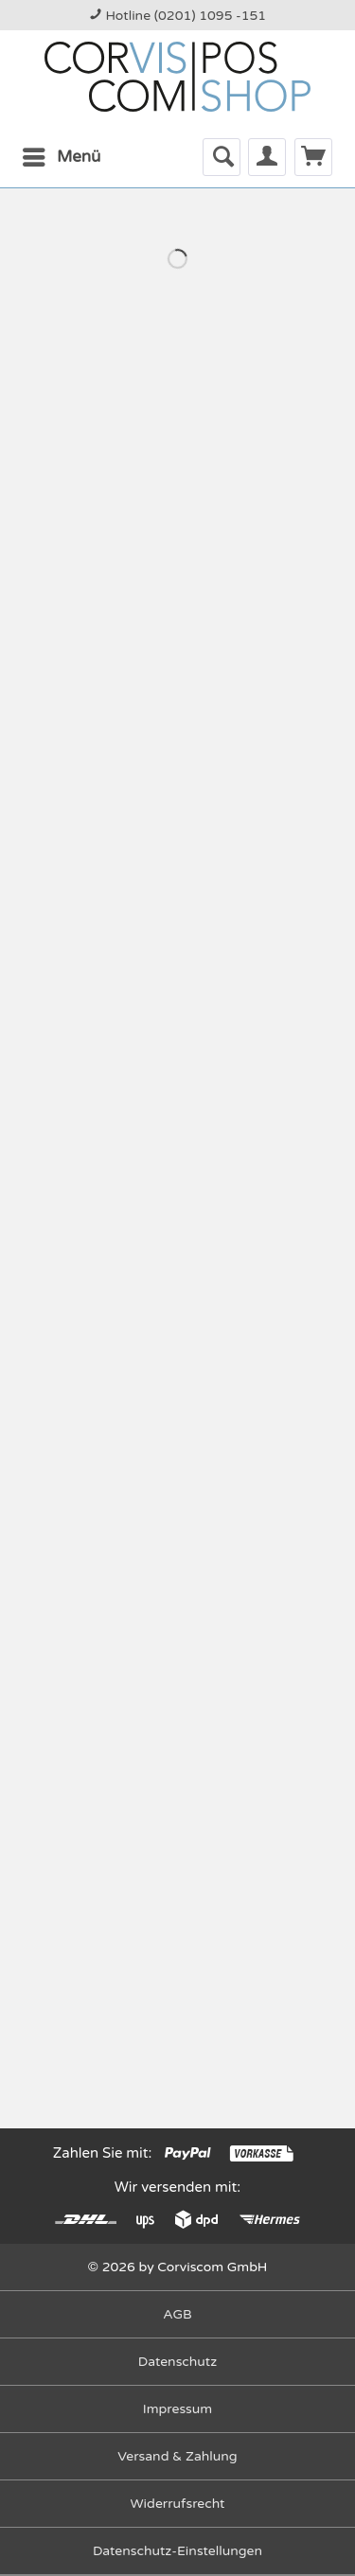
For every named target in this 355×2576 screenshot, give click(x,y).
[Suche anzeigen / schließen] (221, 157)
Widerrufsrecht (178, 2504)
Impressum (177, 2409)
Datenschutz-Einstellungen (177, 2551)
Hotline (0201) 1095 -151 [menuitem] (177, 16)
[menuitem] (60, 157)
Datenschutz (177, 2362)
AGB (177, 2314)
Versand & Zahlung (177, 2456)
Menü (61, 154)
